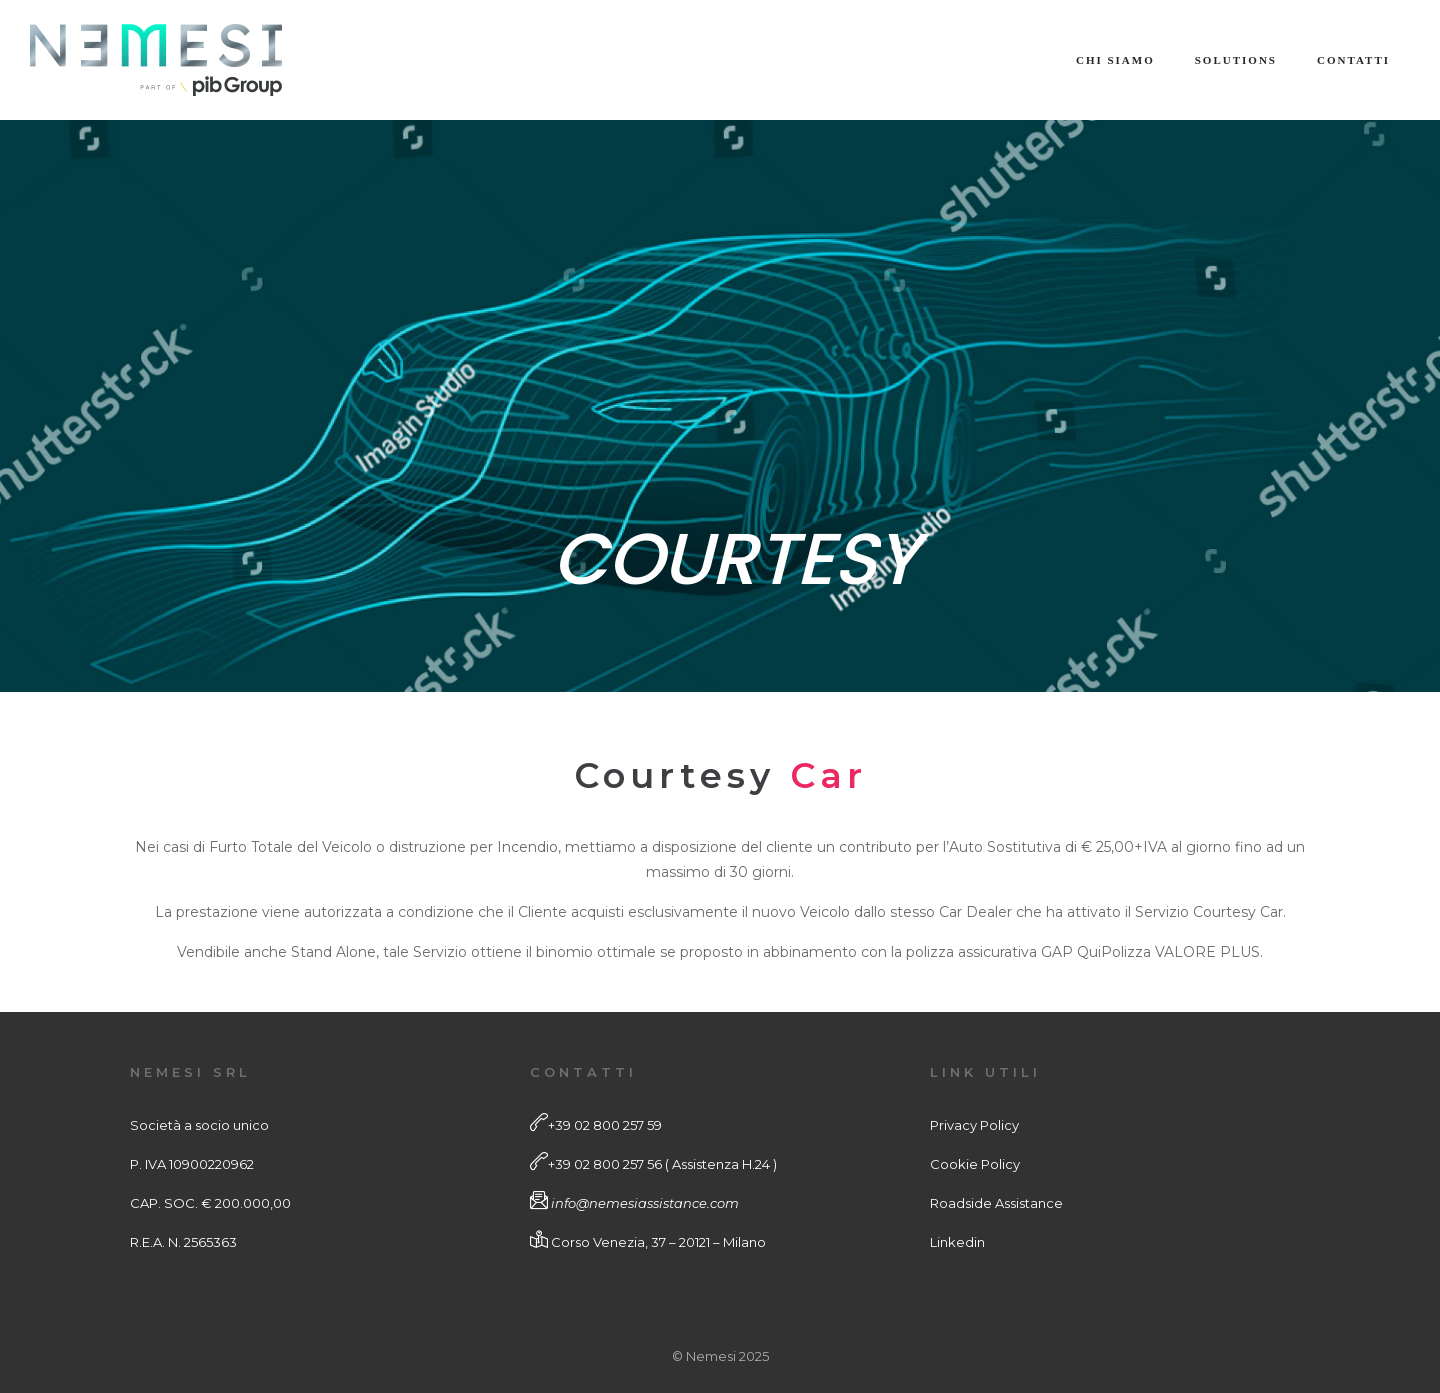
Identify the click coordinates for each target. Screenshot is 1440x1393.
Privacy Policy (974, 1125)
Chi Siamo (1115, 60)
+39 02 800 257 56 (605, 1164)
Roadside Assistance (996, 1203)
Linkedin (957, 1242)
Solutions (1236, 60)
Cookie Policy (975, 1164)
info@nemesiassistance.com (645, 1203)
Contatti (1353, 60)
